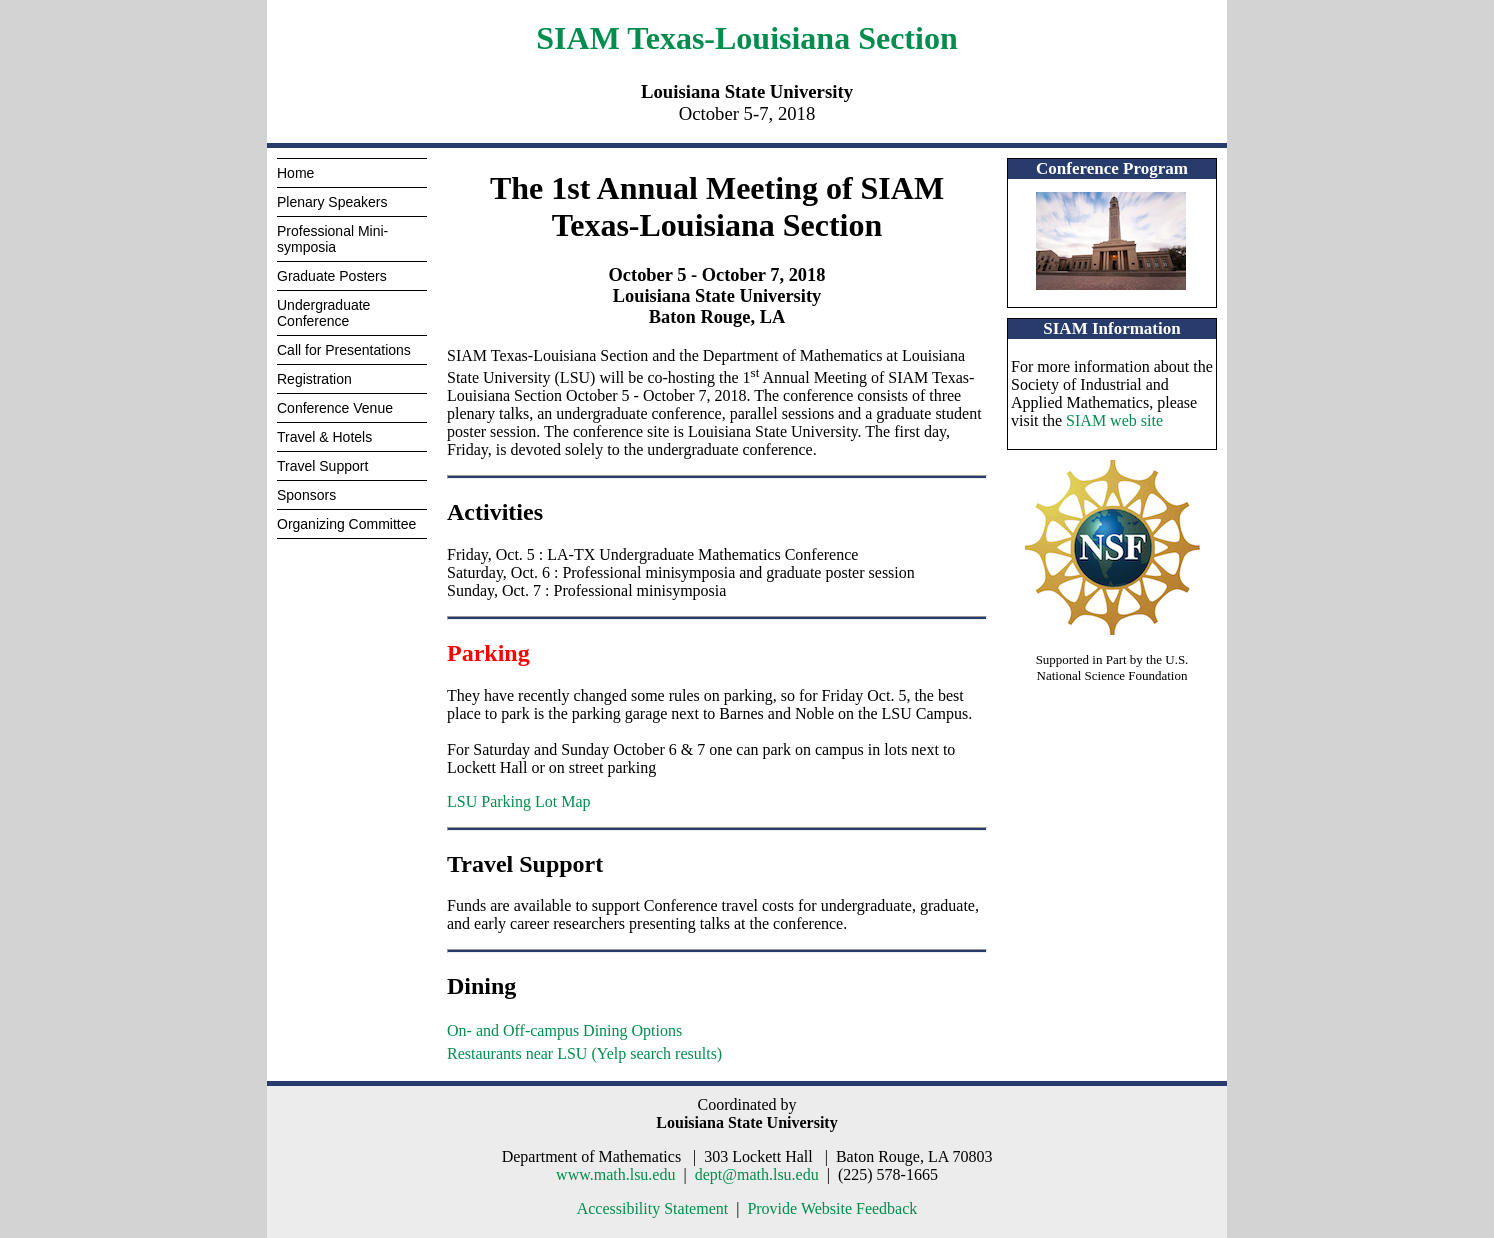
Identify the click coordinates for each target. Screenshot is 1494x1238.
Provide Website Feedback (832, 1208)
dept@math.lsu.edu (757, 1174)
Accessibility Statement (653, 1208)
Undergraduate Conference (323, 313)
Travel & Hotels (324, 437)
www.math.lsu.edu (615, 1174)
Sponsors (306, 495)
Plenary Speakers (332, 202)
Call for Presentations (344, 350)
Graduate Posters (332, 276)
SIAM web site (1114, 420)
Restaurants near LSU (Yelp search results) (584, 1053)
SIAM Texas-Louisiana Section (746, 38)
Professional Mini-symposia (332, 239)
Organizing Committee (346, 524)
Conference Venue (335, 408)
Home (295, 173)
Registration (314, 379)
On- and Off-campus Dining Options (564, 1030)
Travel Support (322, 466)
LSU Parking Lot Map (519, 801)
